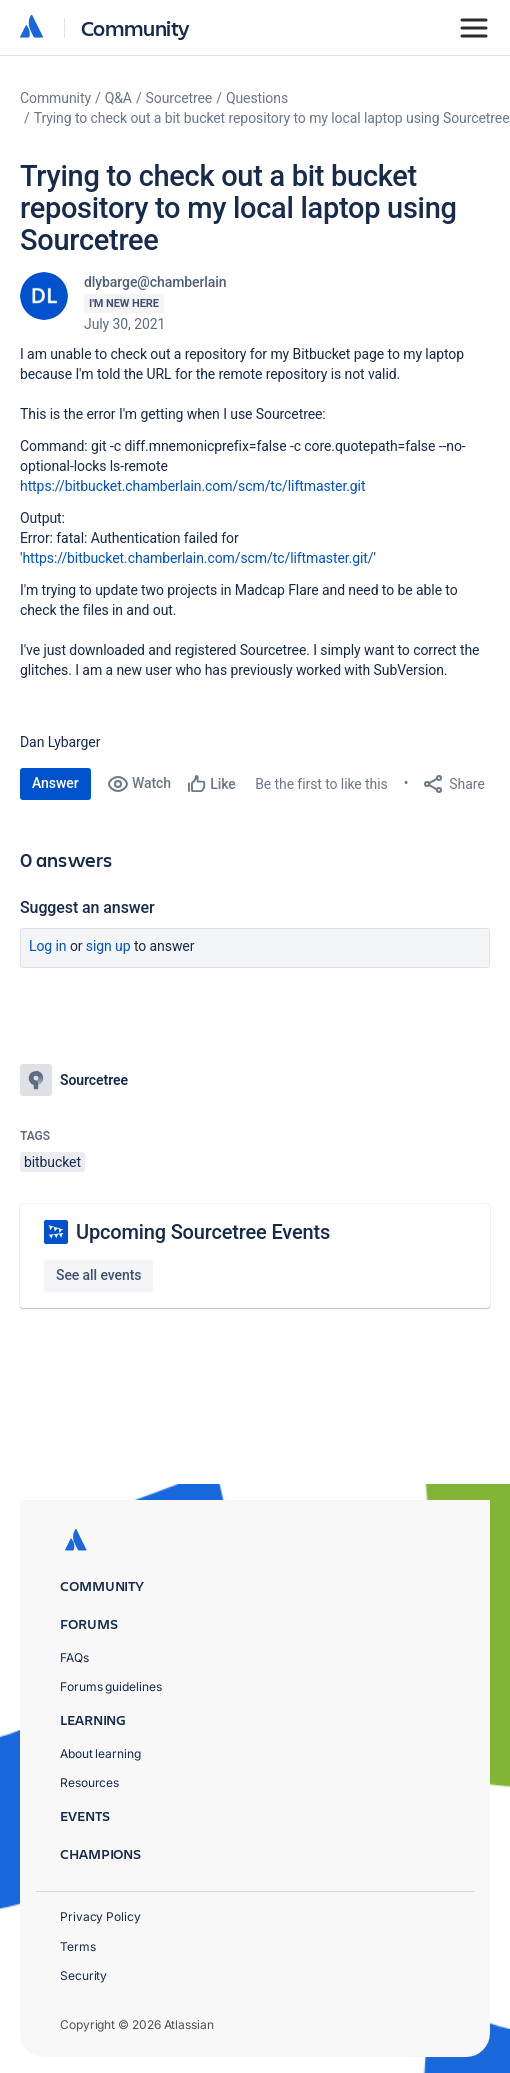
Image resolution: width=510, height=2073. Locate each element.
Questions (257, 98)
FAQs (74, 1657)
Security (83, 1975)
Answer (55, 783)
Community (135, 27)
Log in (48, 946)
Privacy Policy (100, 1916)
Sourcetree (179, 98)
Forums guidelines (111, 1686)
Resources (89, 1782)
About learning (100, 1753)
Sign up (108, 946)
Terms (78, 1946)
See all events (98, 1275)
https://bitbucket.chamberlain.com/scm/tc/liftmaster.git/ (197, 558)
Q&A (118, 98)
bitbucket (52, 1162)
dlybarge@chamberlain (155, 282)
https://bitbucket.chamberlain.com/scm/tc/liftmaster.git (192, 486)
